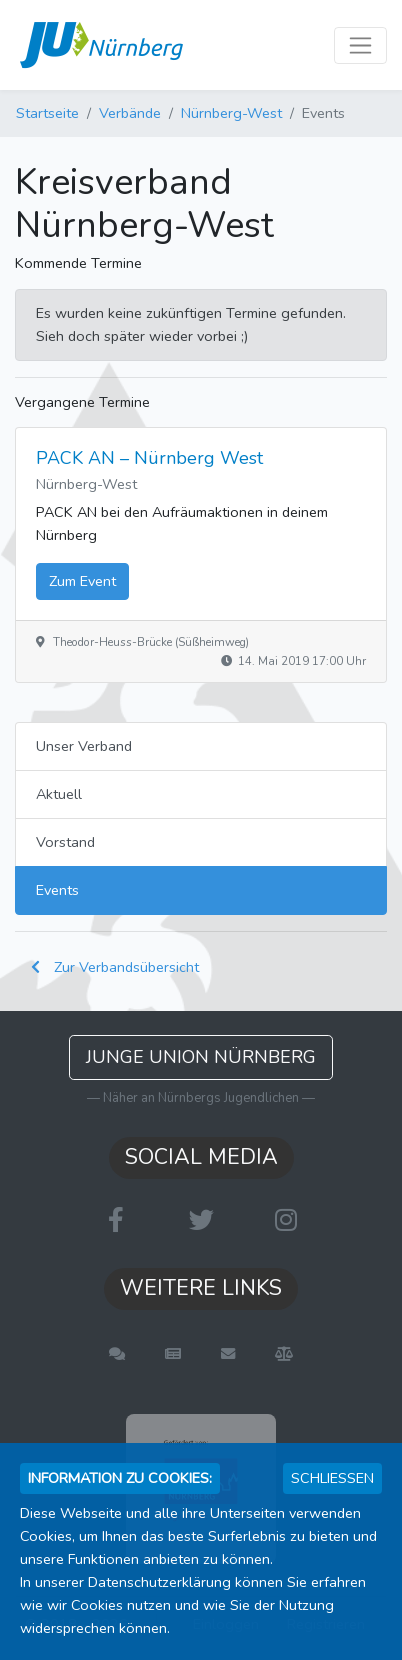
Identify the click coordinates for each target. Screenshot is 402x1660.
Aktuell (59, 794)
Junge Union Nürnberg (201, 1057)
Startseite (47, 113)
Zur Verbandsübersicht (115, 967)
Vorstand (65, 842)
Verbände (130, 113)
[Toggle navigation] (360, 45)
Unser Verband (84, 746)
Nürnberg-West (231, 113)
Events (57, 890)
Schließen (332, 1478)
